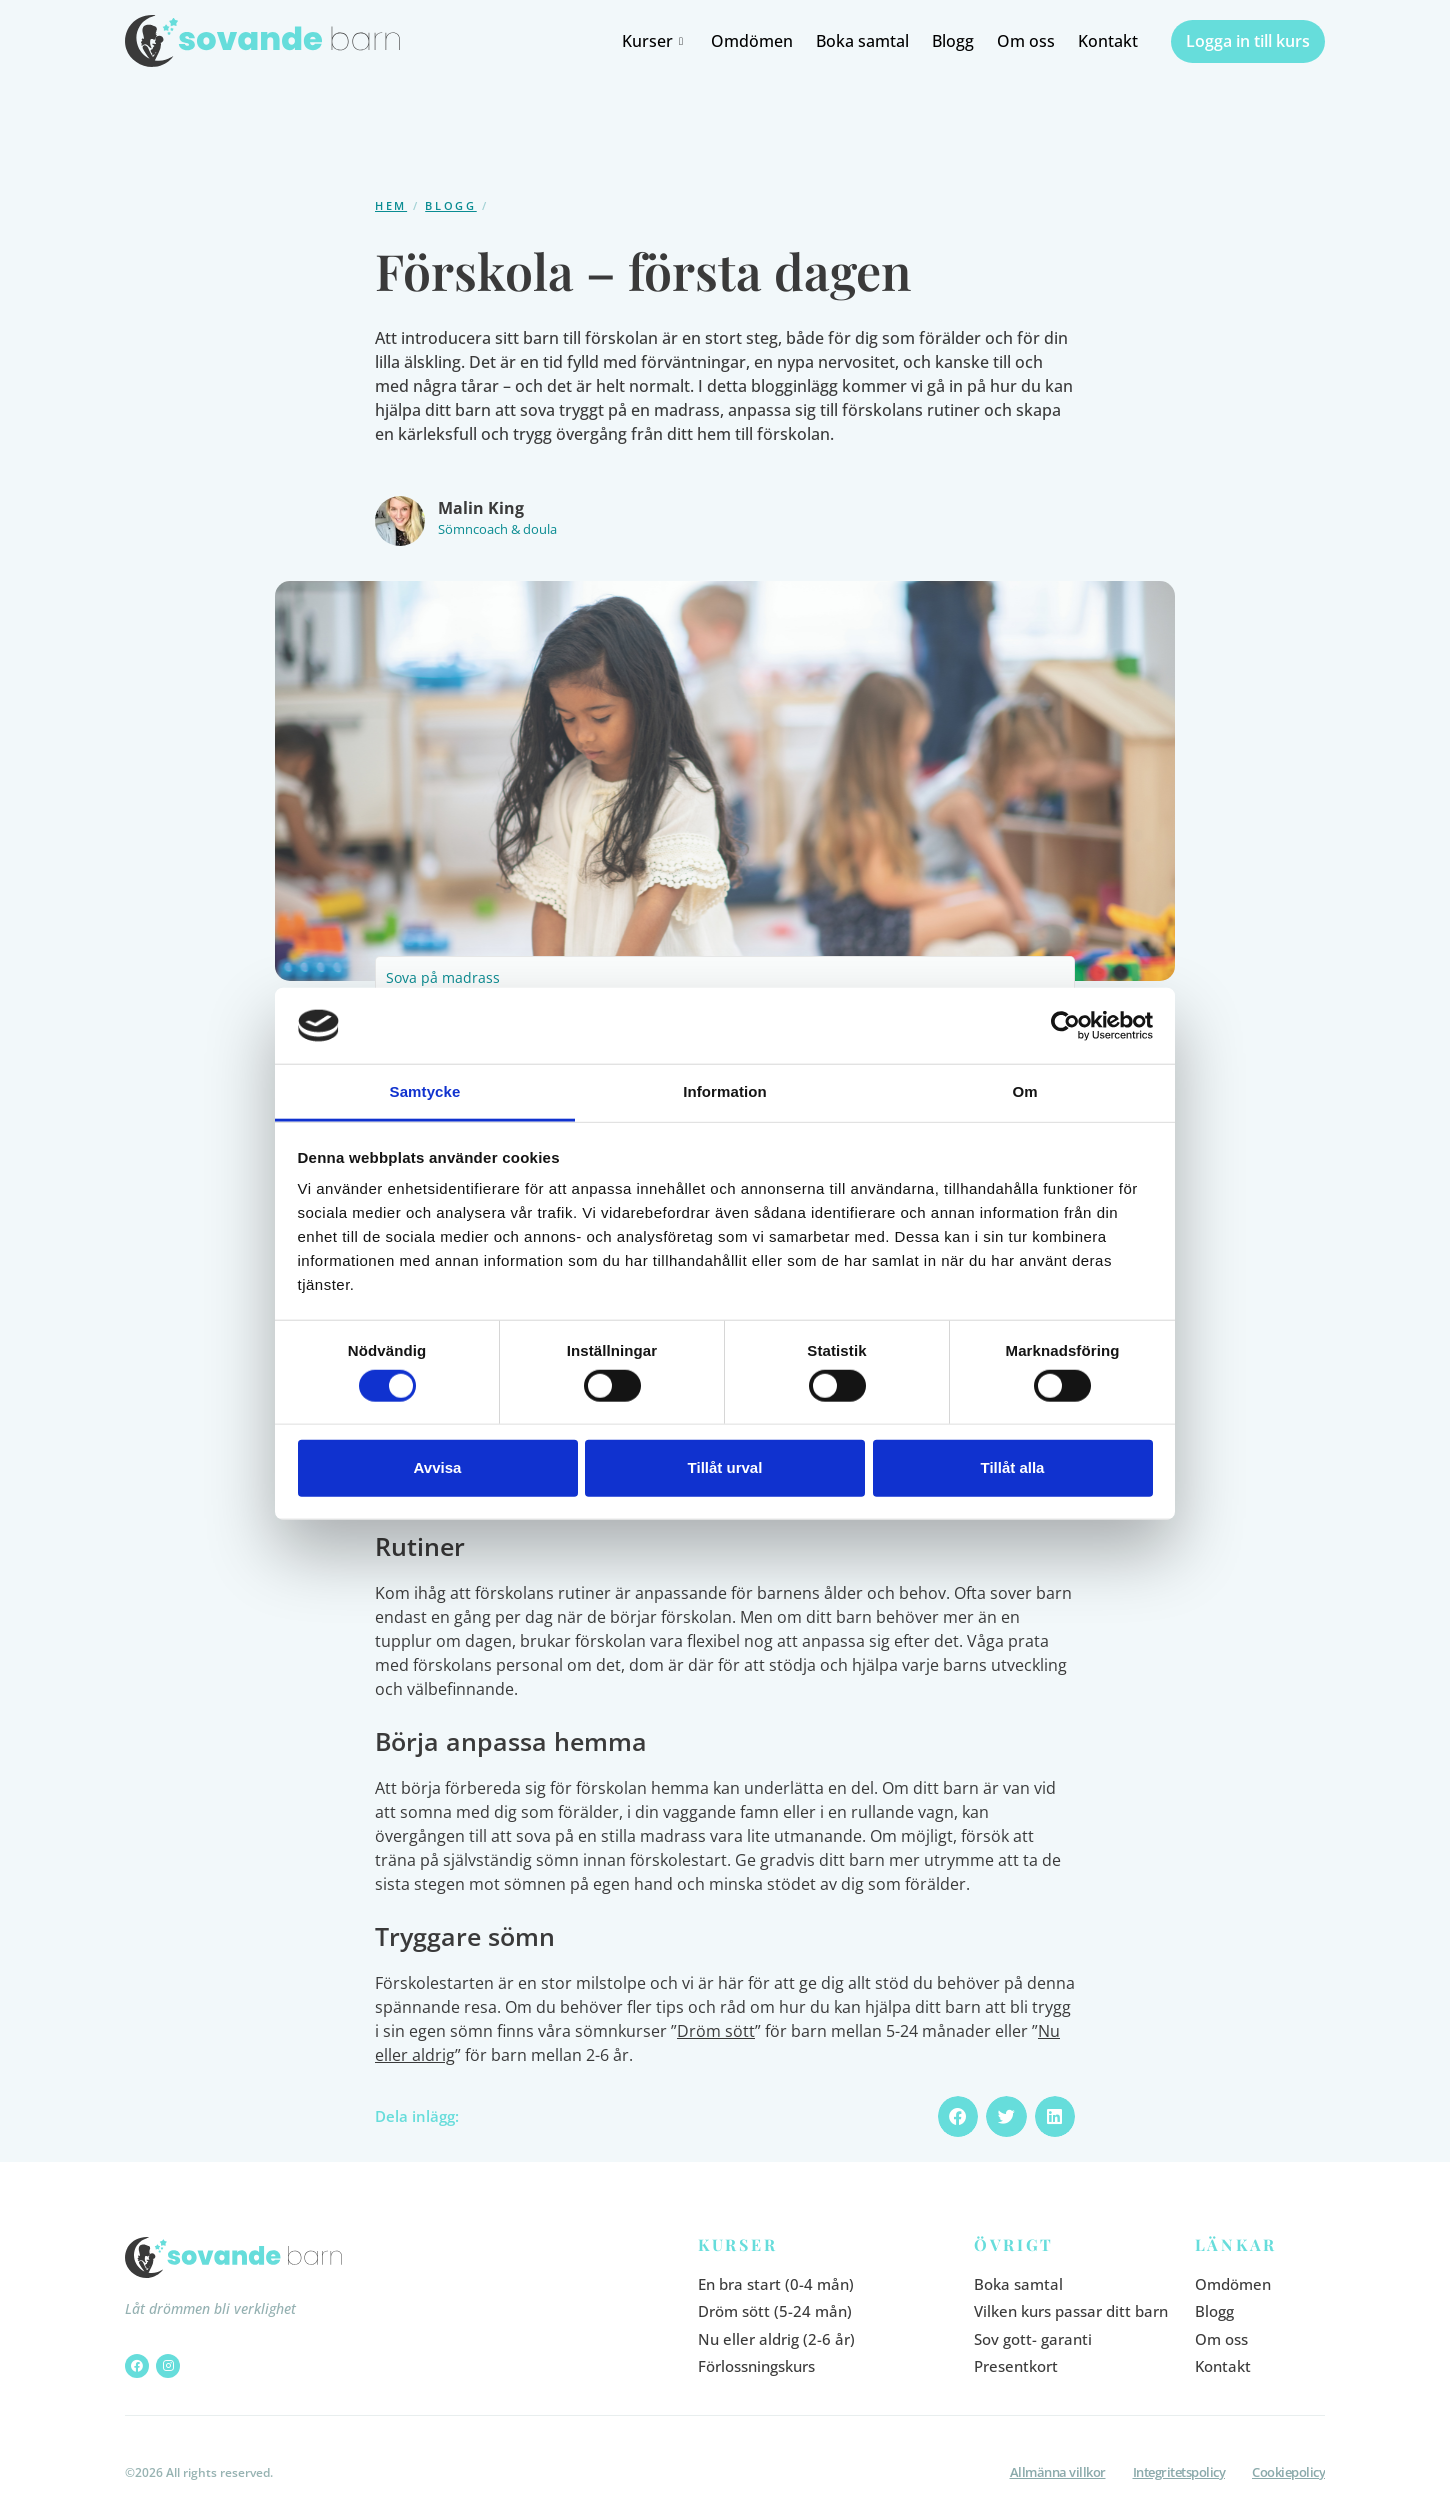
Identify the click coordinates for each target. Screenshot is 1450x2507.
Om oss (1026, 41)
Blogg (953, 41)
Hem (391, 205)
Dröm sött (716, 2031)
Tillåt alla (1013, 1467)
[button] (958, 2116)
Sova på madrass (443, 977)
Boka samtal (862, 41)
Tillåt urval (725, 1467)
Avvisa (438, 1467)
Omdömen (752, 41)
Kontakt (1108, 41)
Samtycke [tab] (425, 1091)
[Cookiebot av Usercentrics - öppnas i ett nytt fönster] (1065, 1026)
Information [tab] (725, 1091)
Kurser (655, 41)
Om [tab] (1024, 1091)
